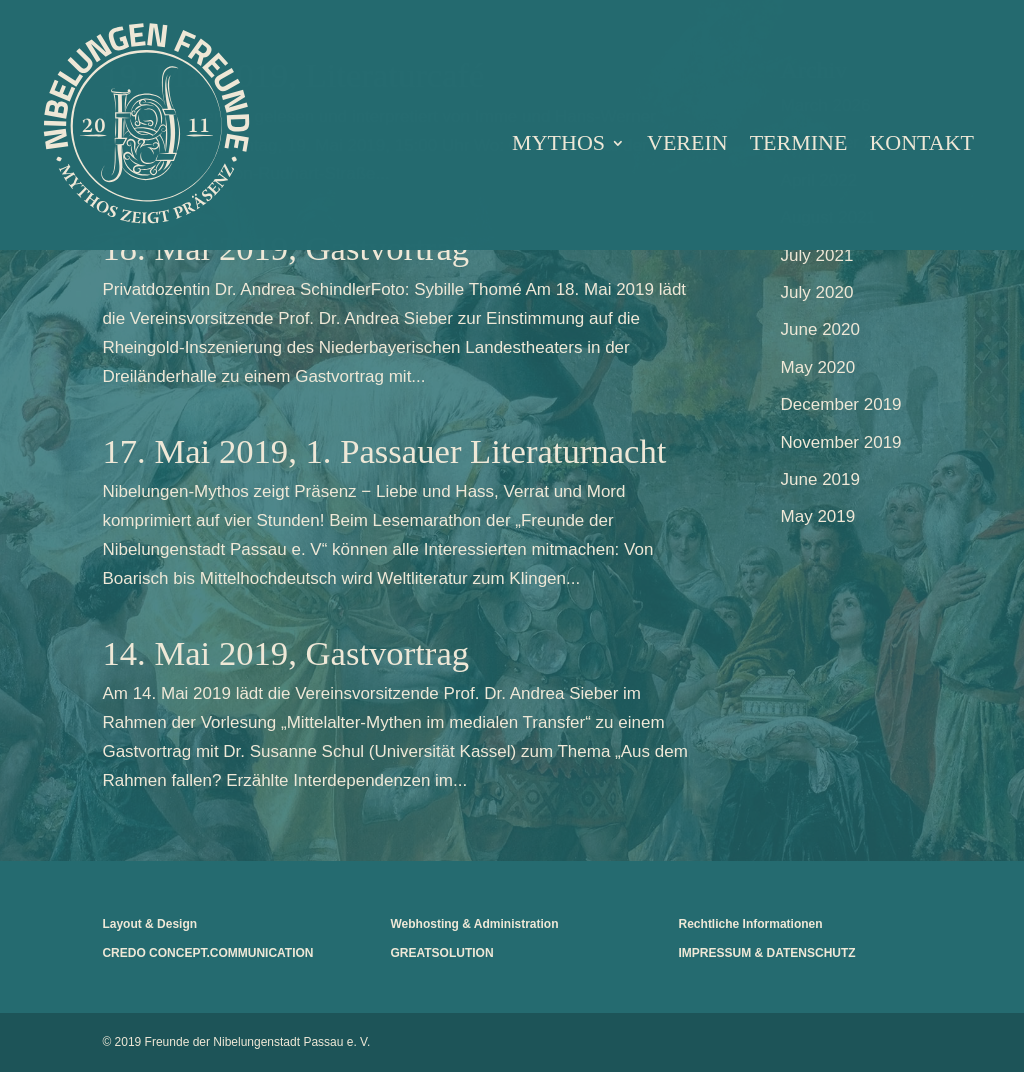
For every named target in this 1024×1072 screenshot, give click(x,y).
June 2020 (820, 329)
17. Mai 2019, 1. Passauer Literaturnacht (384, 451)
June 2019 (820, 479)
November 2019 (841, 442)
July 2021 (817, 255)
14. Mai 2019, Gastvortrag (285, 653)
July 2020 (817, 292)
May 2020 (818, 367)
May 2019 (818, 516)
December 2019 (841, 404)
